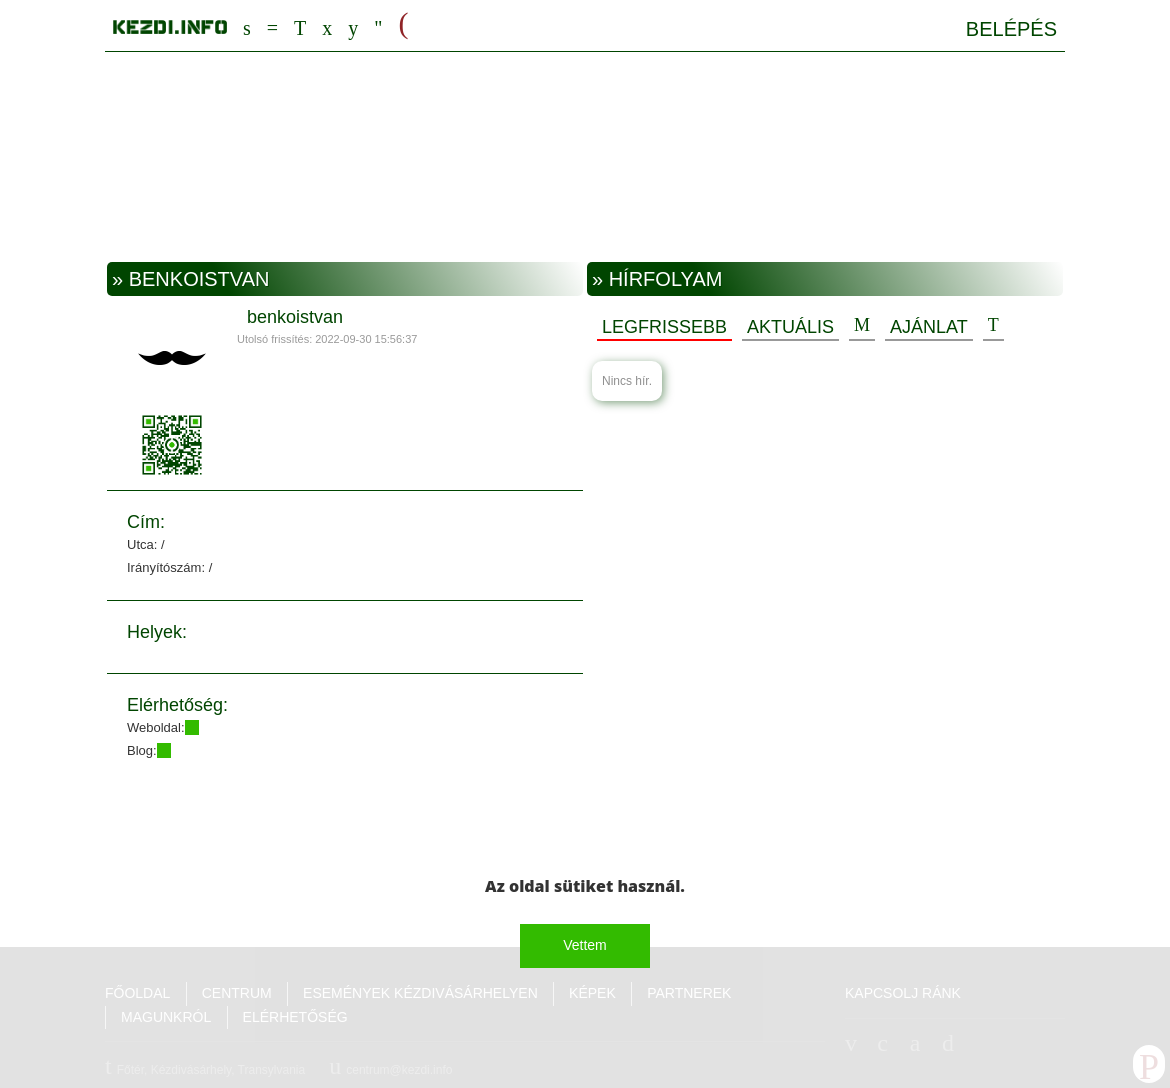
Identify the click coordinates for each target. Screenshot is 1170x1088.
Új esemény (993, 326)
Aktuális (790, 327)
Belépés (1011, 29)
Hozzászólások (862, 326)
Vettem (585, 945)
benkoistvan (295, 317)
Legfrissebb (664, 327)
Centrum (272, 25)
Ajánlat (929, 327)
